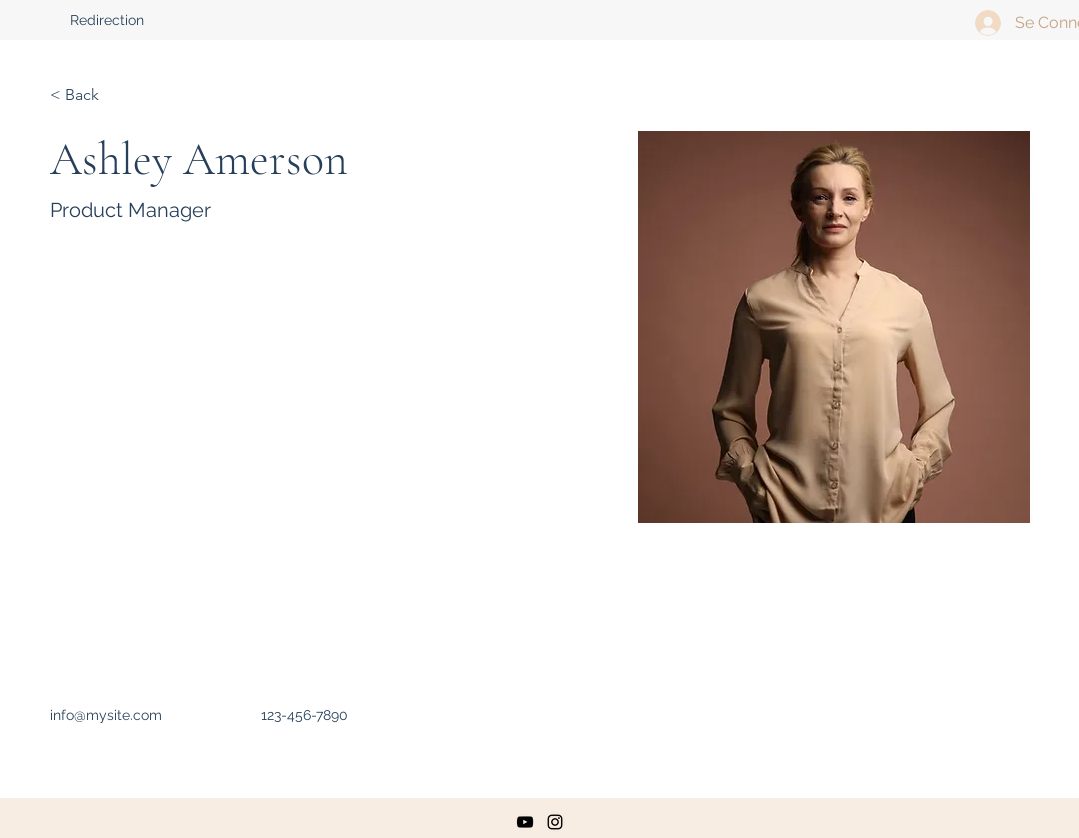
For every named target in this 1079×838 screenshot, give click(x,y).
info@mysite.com (106, 715)
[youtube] (525, 822)
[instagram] (555, 822)
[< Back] (89, 95)
